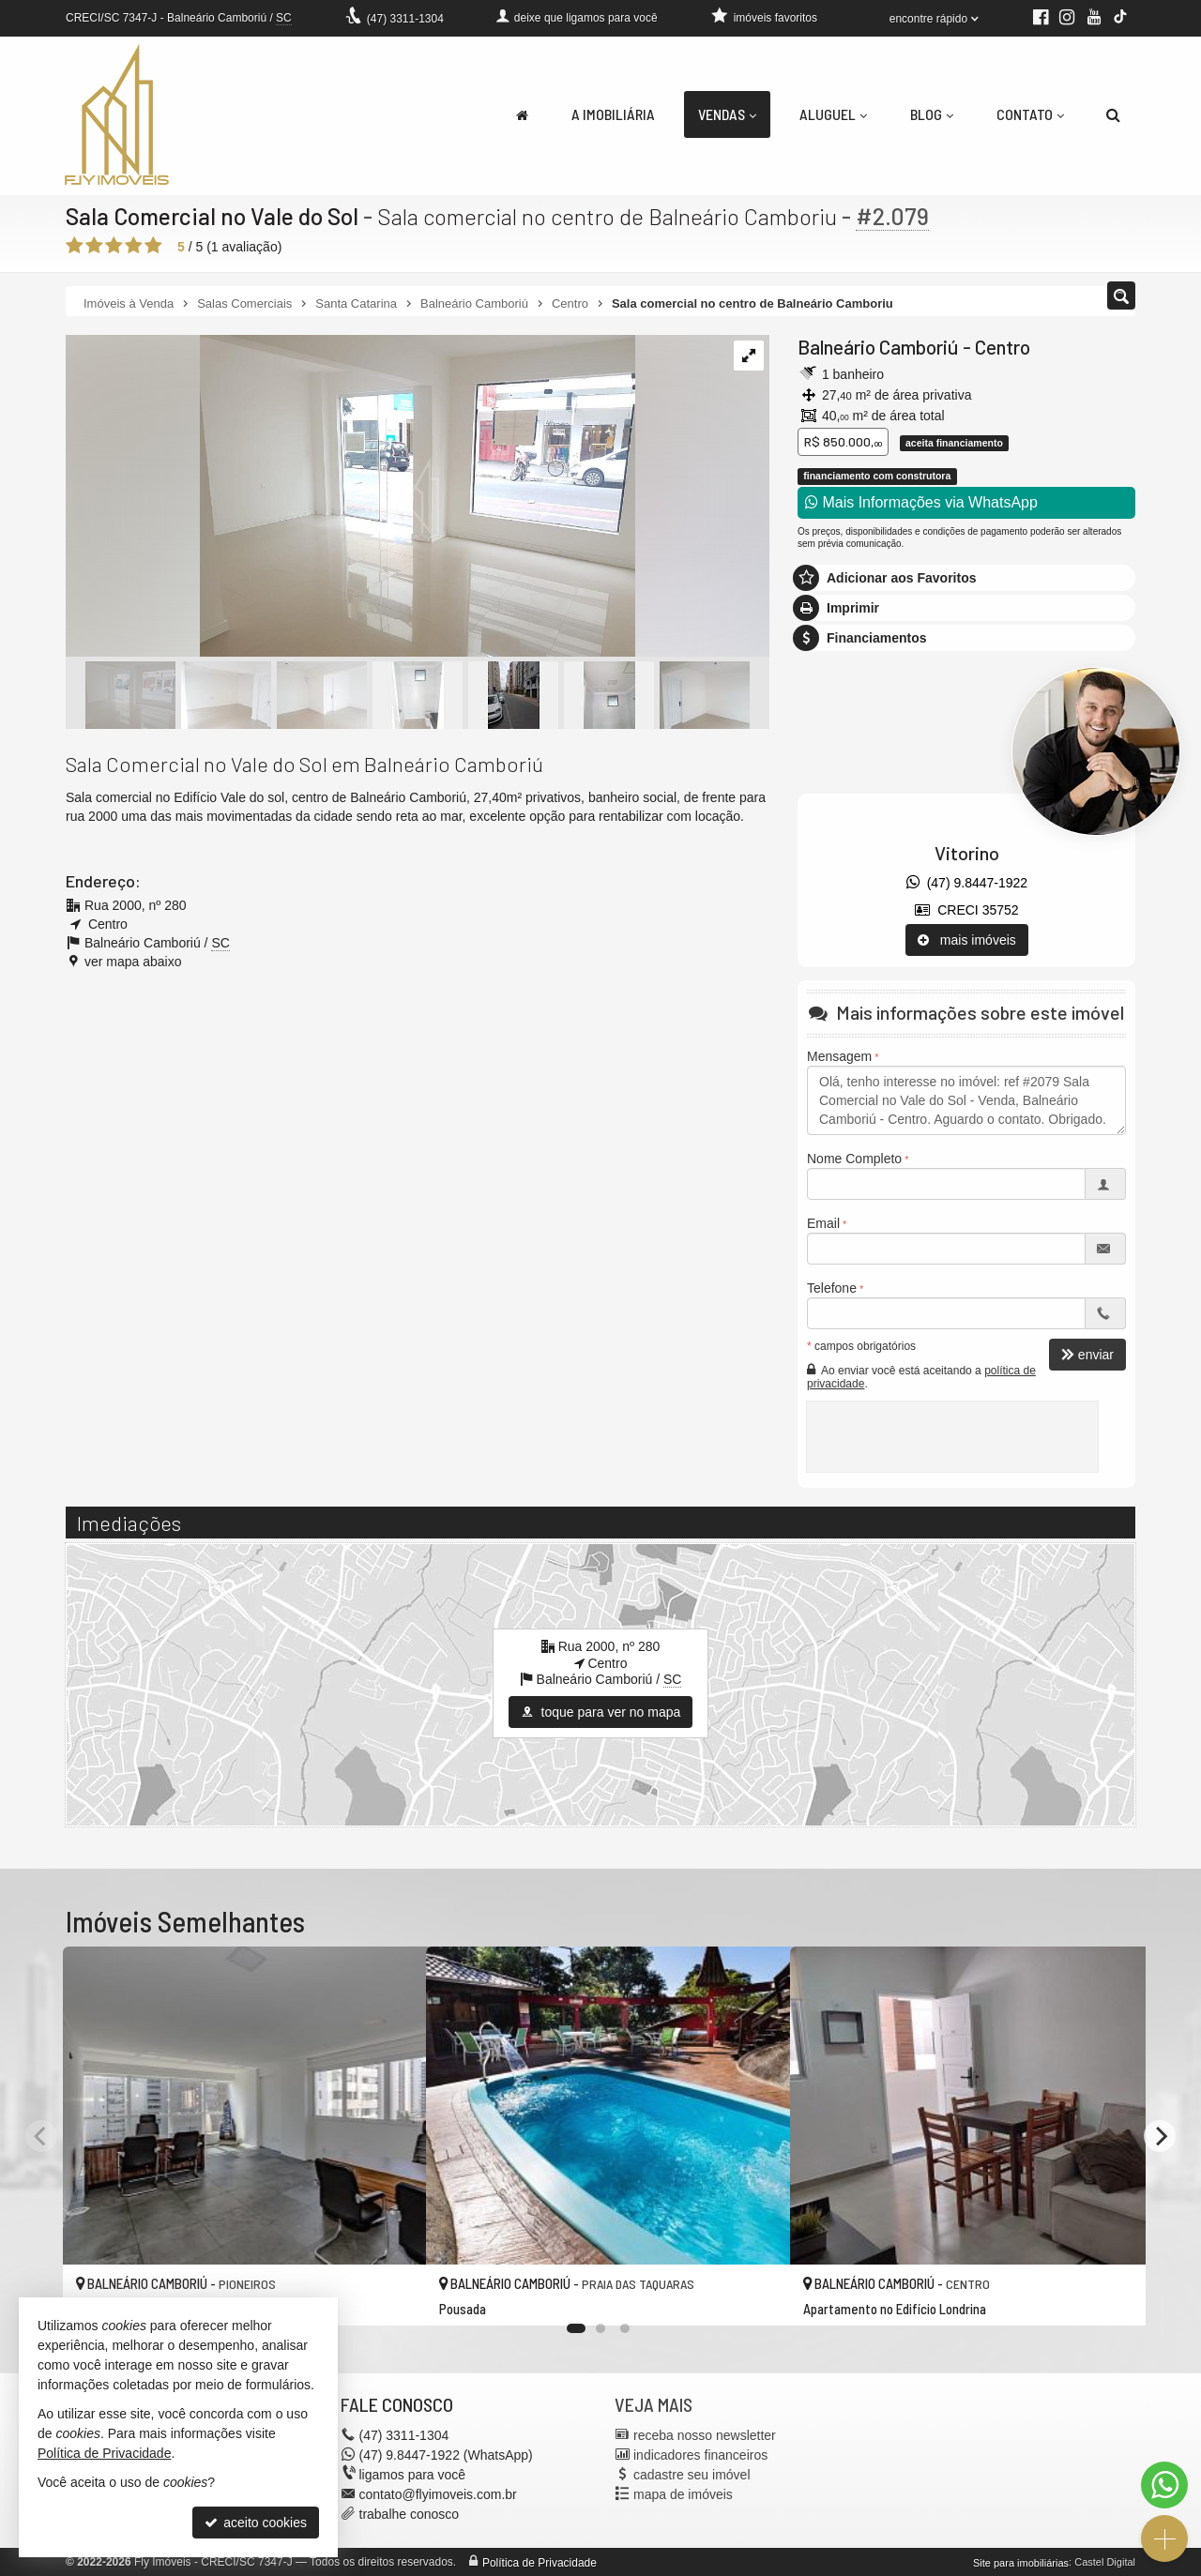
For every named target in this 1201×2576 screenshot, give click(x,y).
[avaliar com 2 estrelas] (94, 245)
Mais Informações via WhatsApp (921, 502)
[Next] (1160, 2136)
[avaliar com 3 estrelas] (114, 245)
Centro (1002, 346)
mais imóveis (967, 939)
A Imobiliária (613, 114)
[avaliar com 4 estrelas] (134, 245)
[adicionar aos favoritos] (391, 2295)
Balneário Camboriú (878, 346)
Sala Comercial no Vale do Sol (214, 216)
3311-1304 (405, 18)
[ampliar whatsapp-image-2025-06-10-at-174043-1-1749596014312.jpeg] (350, 497)
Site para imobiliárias (1021, 2562)
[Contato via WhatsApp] (1164, 2485)
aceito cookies (256, 2522)
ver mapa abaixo (133, 961)
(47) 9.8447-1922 (966, 882)
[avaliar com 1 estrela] (75, 245)
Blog (931, 114)
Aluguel (833, 114)
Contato (1030, 114)
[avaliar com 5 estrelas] (153, 245)
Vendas (727, 114)
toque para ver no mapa (601, 1712)
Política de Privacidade (539, 2561)
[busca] (1113, 114)
